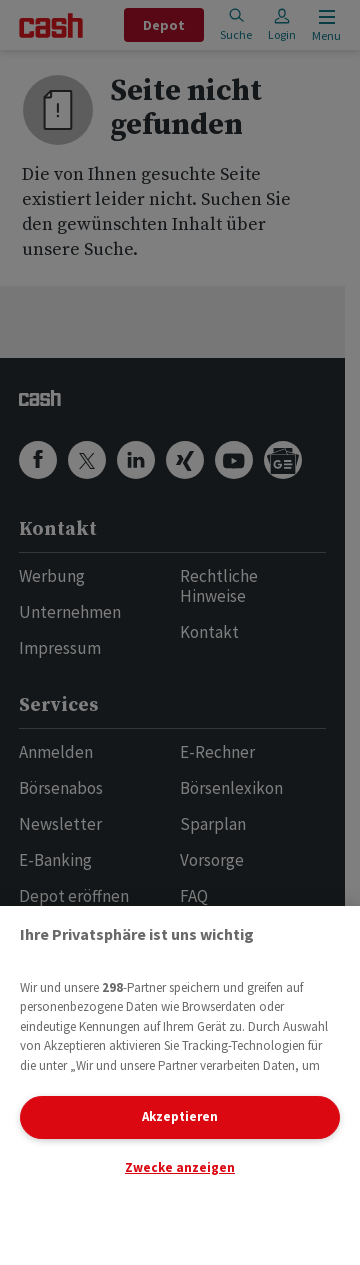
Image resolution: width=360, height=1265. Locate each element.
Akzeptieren (180, 1116)
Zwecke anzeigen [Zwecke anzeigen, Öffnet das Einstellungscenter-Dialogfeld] (180, 1167)
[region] (180, 1085)
